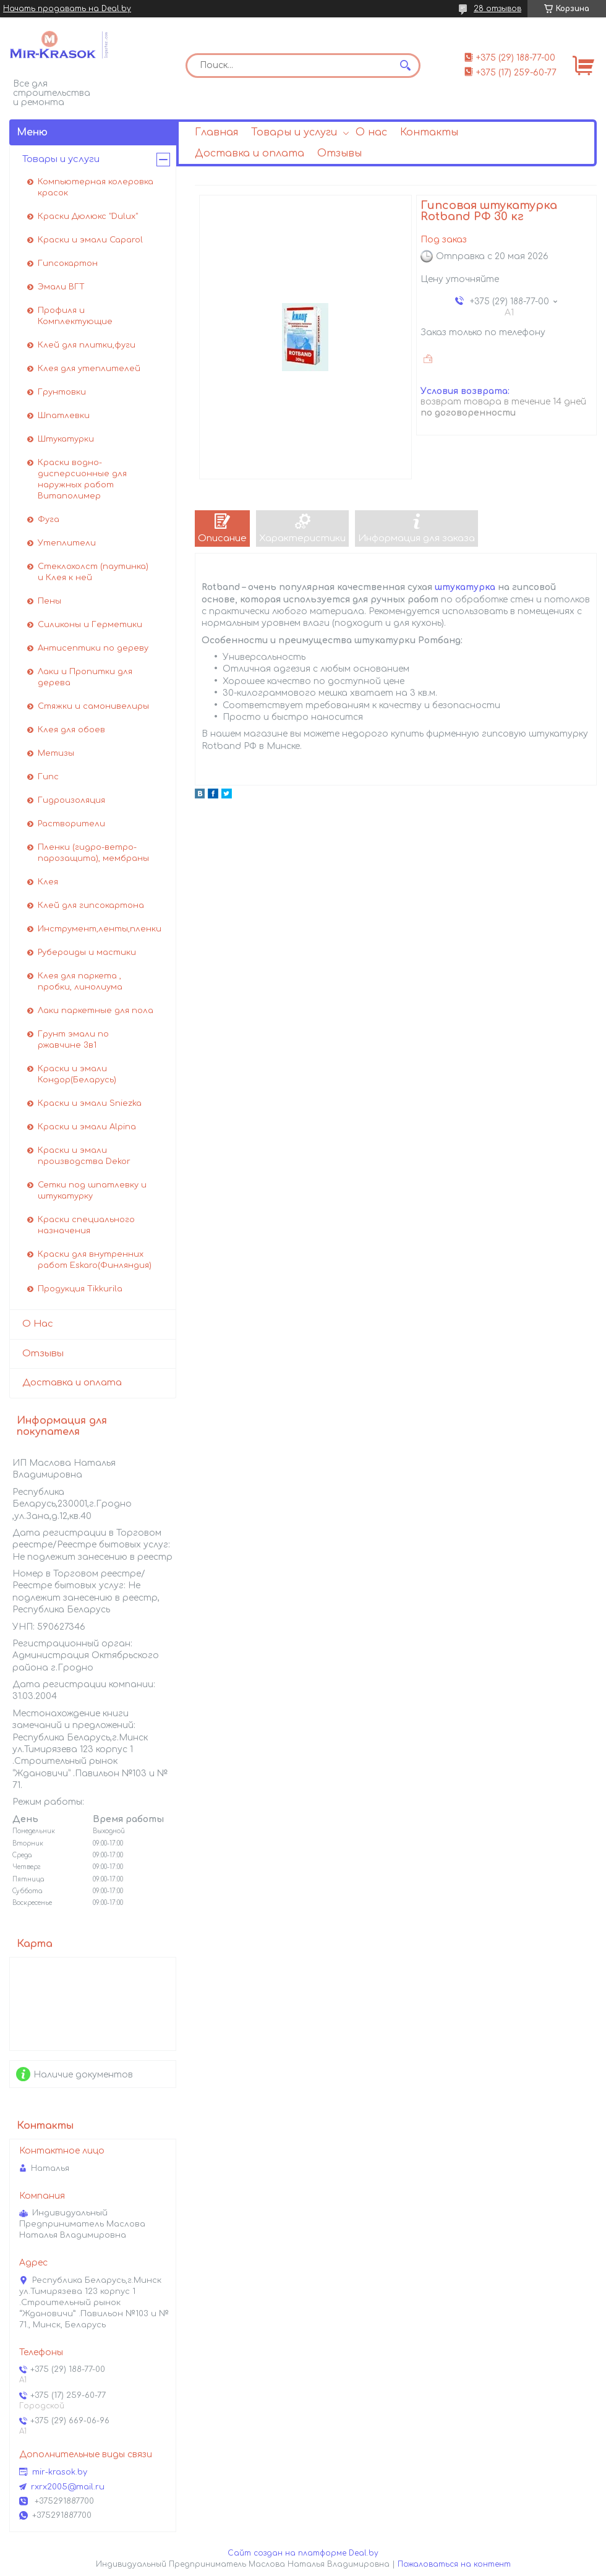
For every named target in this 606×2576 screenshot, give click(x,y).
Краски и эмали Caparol (90, 240)
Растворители (71, 823)
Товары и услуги (294, 132)
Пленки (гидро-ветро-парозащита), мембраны (93, 853)
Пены (49, 601)
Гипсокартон (68, 263)
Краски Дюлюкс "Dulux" (88, 216)
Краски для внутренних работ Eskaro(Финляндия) (95, 1260)
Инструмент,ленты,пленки (99, 929)
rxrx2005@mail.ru (68, 2487)
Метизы (56, 753)
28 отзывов (497, 8)
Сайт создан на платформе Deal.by (303, 2553)
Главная (216, 132)
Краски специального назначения (86, 1225)
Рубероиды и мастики (87, 952)
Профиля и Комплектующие (75, 316)
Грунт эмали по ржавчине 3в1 (73, 1040)
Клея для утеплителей (89, 368)
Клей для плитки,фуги (86, 345)
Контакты (429, 132)
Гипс (48, 776)
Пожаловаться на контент (454, 2564)
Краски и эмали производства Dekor (84, 1156)
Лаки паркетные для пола (95, 1010)
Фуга (48, 519)
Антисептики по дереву (93, 648)
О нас (371, 132)
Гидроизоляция (71, 800)
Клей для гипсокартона (91, 905)
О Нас (37, 1324)
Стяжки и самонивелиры (93, 706)
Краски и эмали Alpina (87, 1127)
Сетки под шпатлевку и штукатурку (92, 1190)
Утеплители (67, 543)
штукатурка (465, 587)
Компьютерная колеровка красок (95, 187)
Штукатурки (66, 439)
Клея (48, 882)
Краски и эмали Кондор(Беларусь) (77, 1074)
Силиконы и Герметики (90, 624)
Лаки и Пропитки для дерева (85, 677)
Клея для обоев (71, 729)
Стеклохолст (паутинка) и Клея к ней (93, 572)
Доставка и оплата (249, 153)
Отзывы (339, 153)
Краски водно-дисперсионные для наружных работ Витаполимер (82, 479)
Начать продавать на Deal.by (67, 8)
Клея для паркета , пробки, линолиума (80, 981)
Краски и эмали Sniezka (90, 1103)
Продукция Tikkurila (80, 1289)
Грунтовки (62, 392)
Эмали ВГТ (61, 287)
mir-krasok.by (59, 2472)
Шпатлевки (64, 415)
